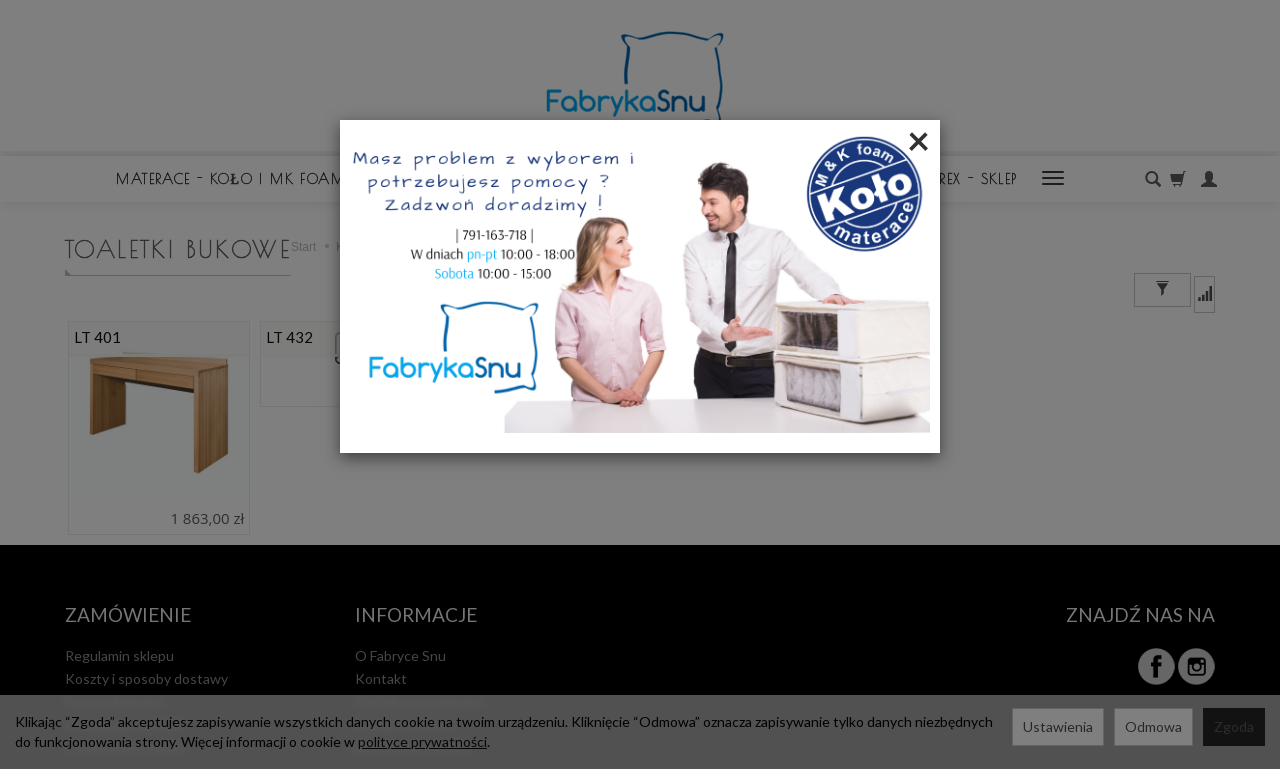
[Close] (918, 140)
